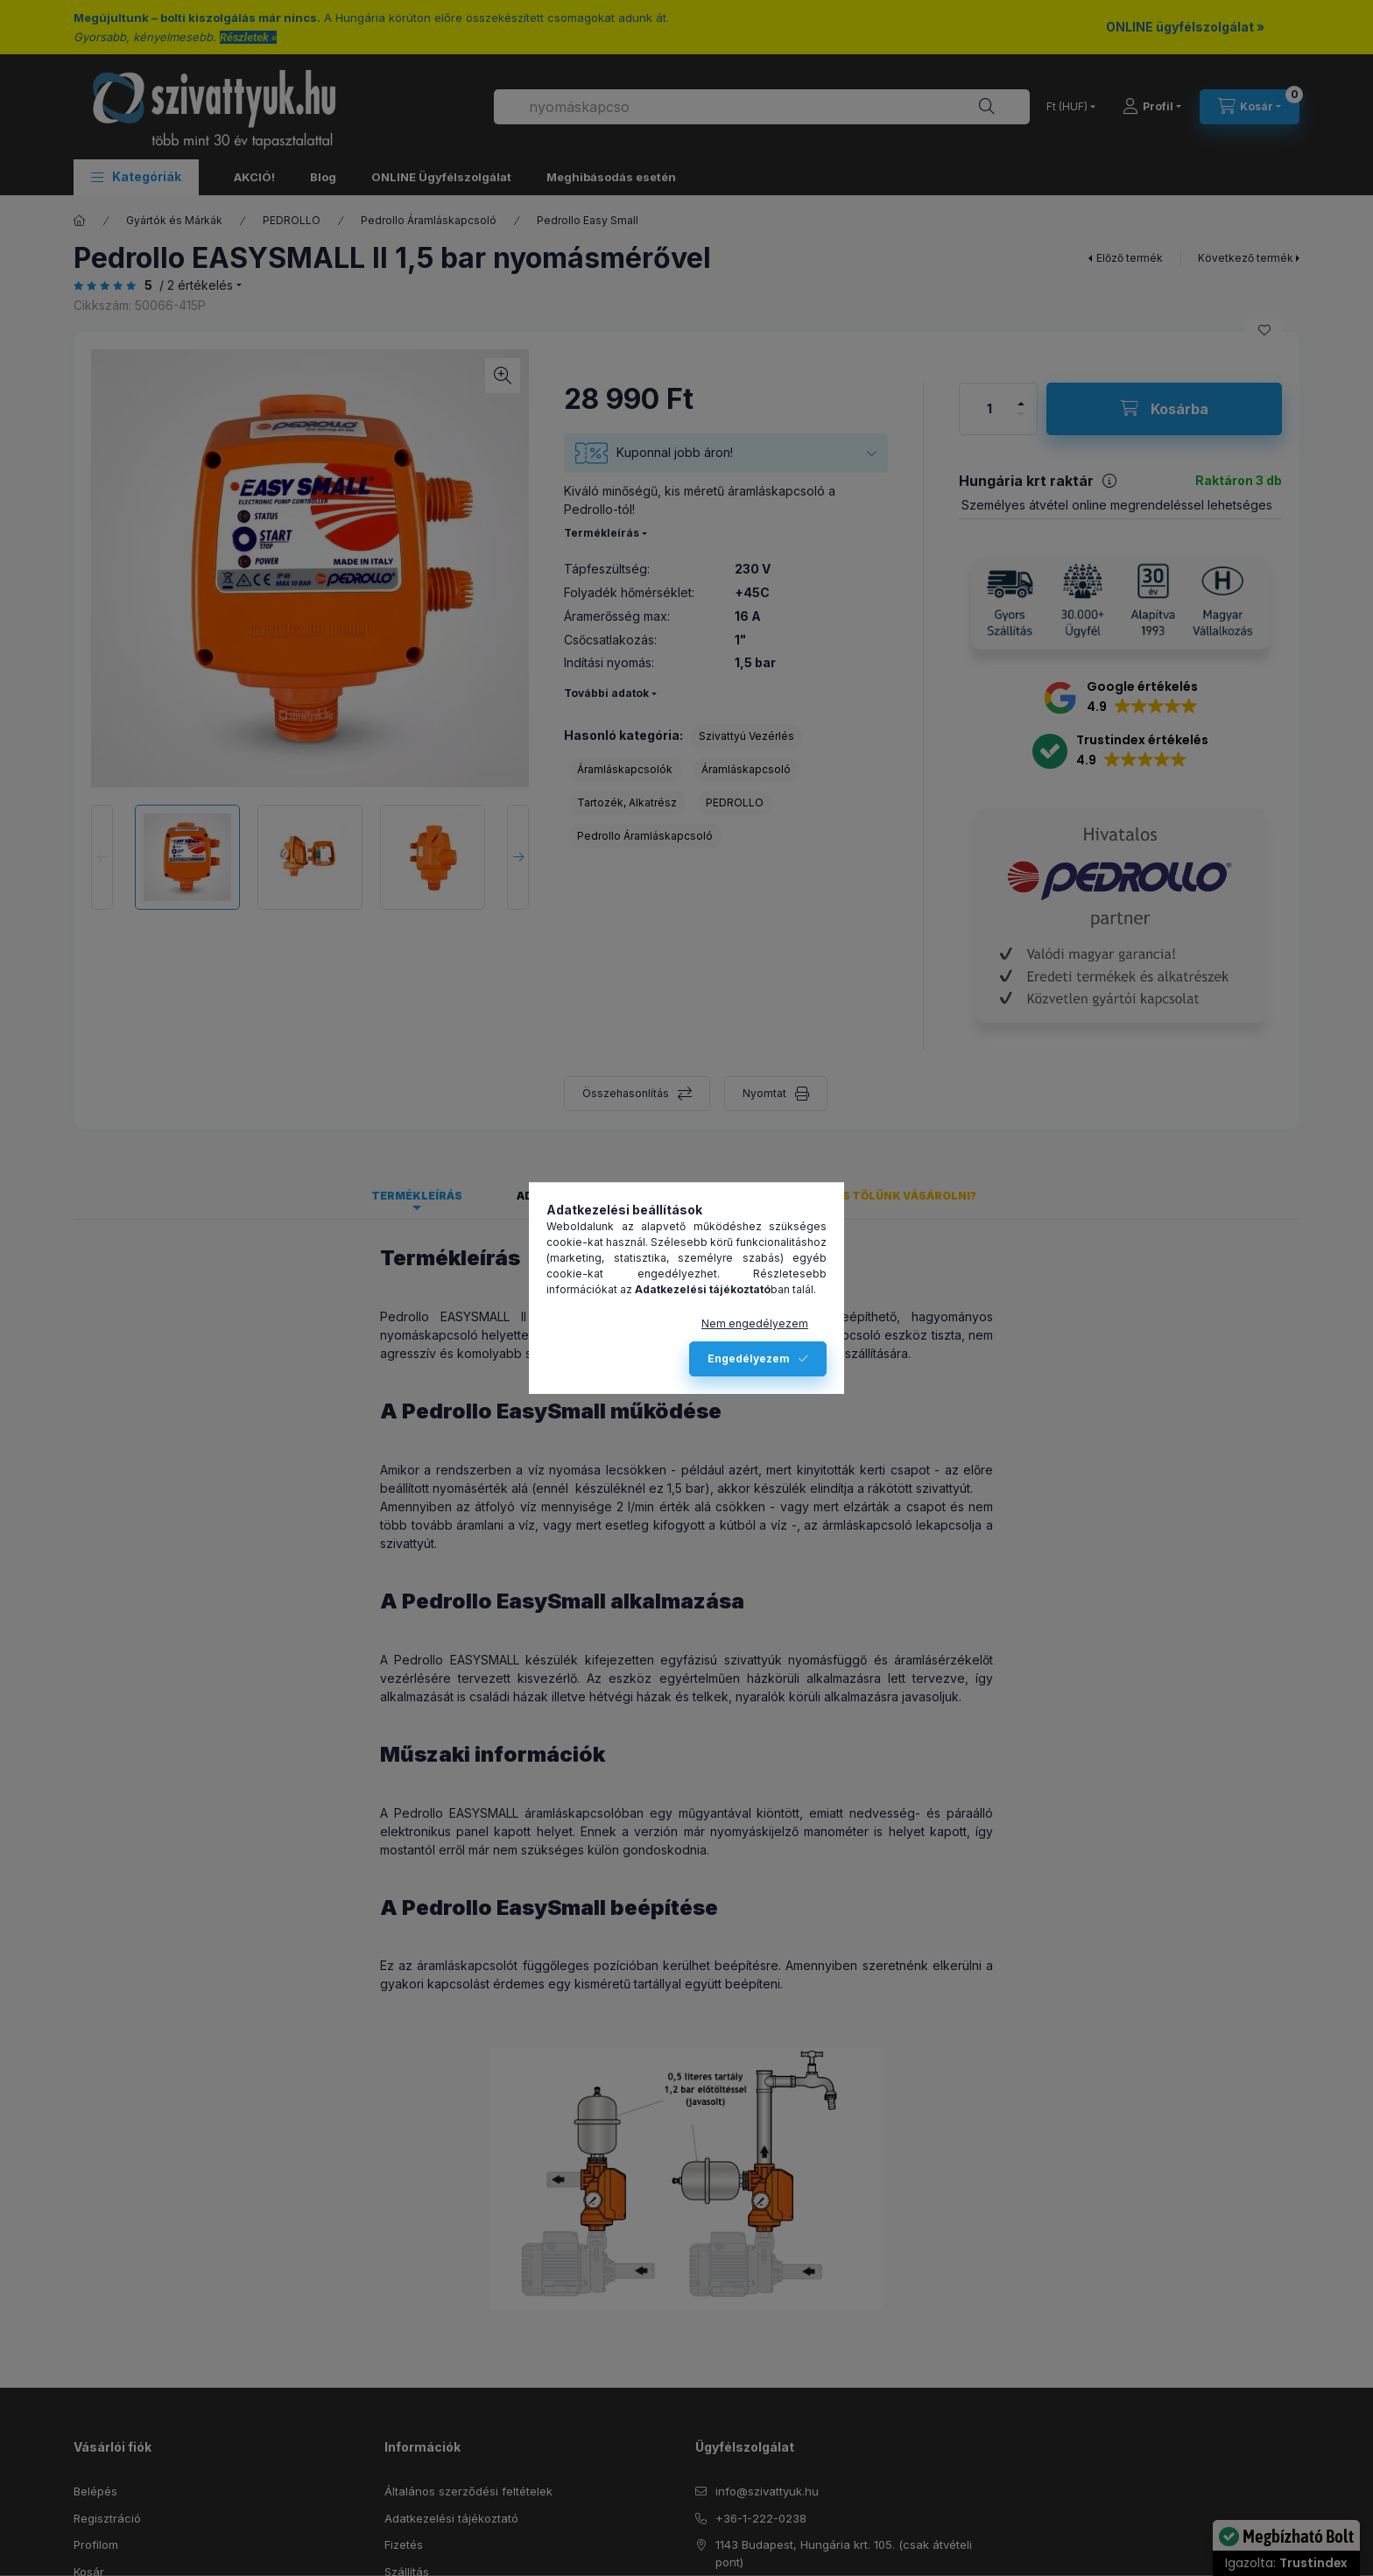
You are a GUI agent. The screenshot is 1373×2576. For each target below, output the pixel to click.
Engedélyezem (749, 1358)
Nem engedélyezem (754, 1323)
